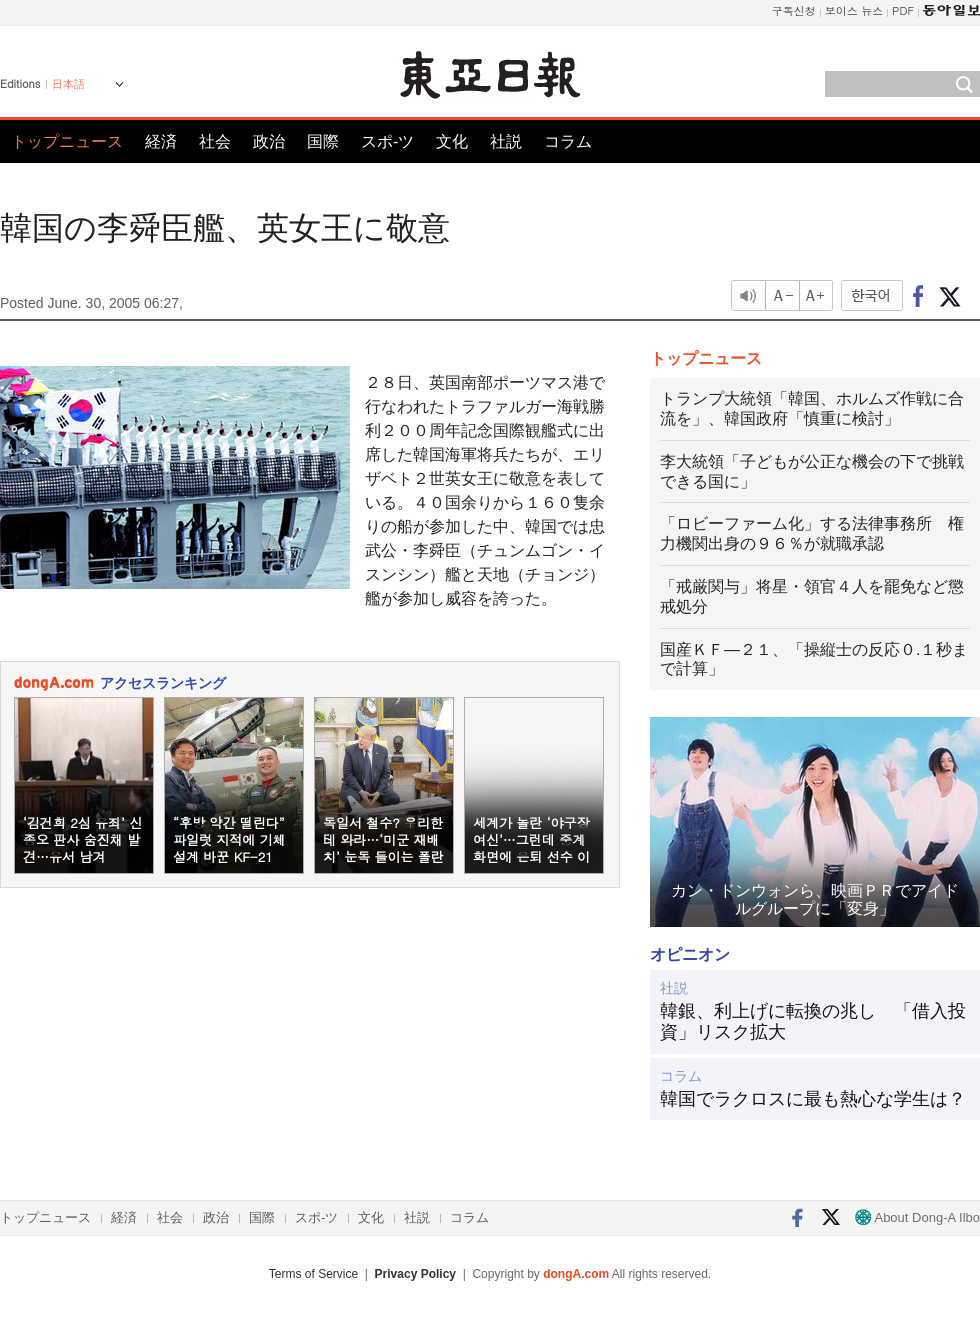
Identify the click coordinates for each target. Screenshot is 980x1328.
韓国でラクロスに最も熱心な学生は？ (813, 1099)
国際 (323, 141)
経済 (161, 141)
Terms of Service (313, 1274)
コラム (568, 141)
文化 (452, 141)
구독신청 (794, 10)
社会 (215, 141)
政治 (269, 141)
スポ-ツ (387, 141)
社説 (506, 141)
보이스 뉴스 (854, 10)
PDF (903, 10)
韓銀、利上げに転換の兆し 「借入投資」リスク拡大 (813, 1022)
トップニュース (67, 141)
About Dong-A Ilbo (917, 1217)
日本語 (68, 84)
